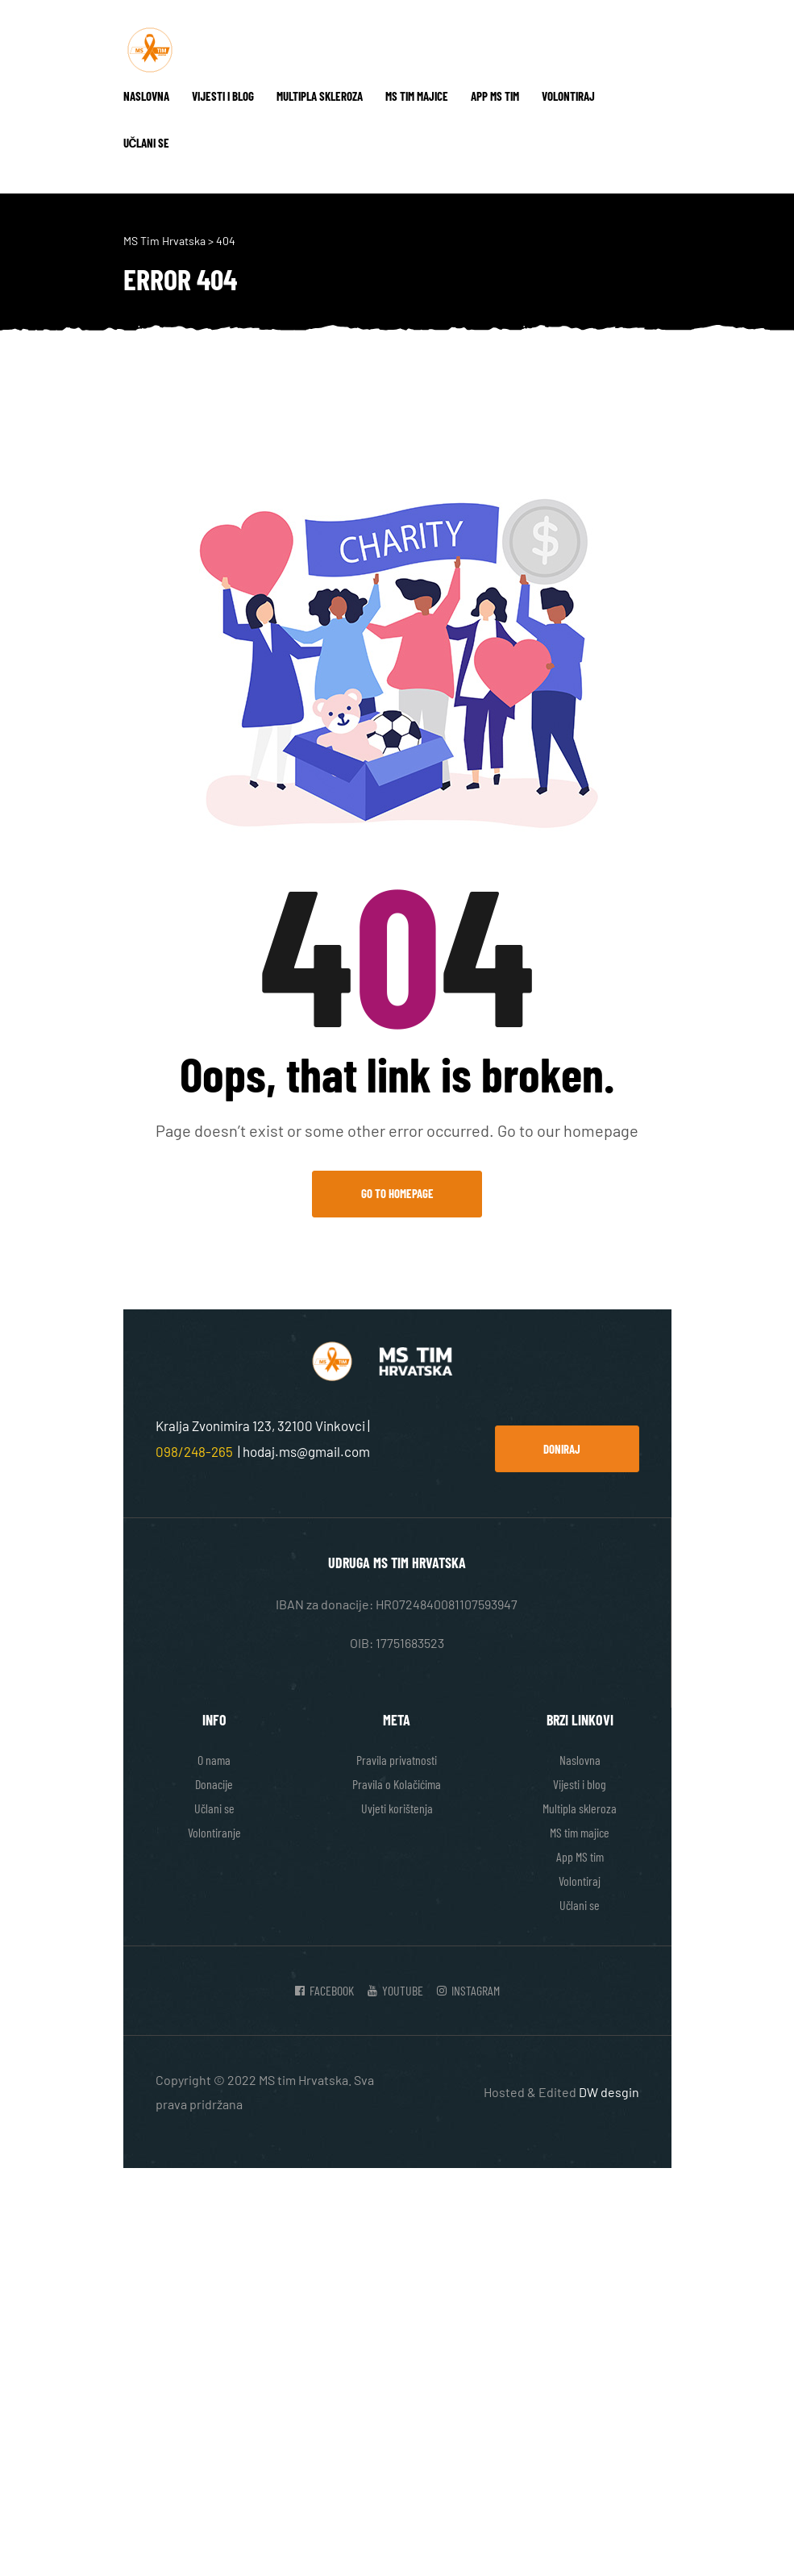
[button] (567, 1448)
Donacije (214, 1784)
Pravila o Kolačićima (396, 1784)
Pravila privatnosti (396, 1759)
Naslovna (146, 96)
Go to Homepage (397, 1193)
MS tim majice (416, 96)
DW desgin (609, 2092)
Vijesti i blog (223, 96)
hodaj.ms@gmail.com (306, 1451)
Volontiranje (214, 1832)
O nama (214, 1759)
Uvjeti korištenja (397, 1808)
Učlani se (146, 142)
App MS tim (495, 96)
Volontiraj (568, 96)
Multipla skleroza (319, 96)
